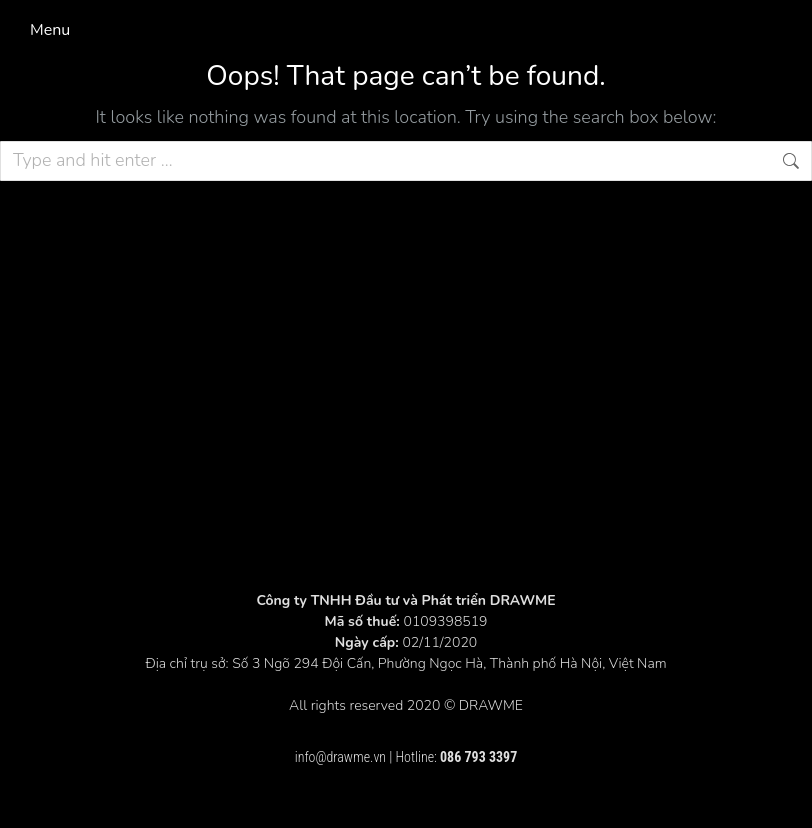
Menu (50, 30)
